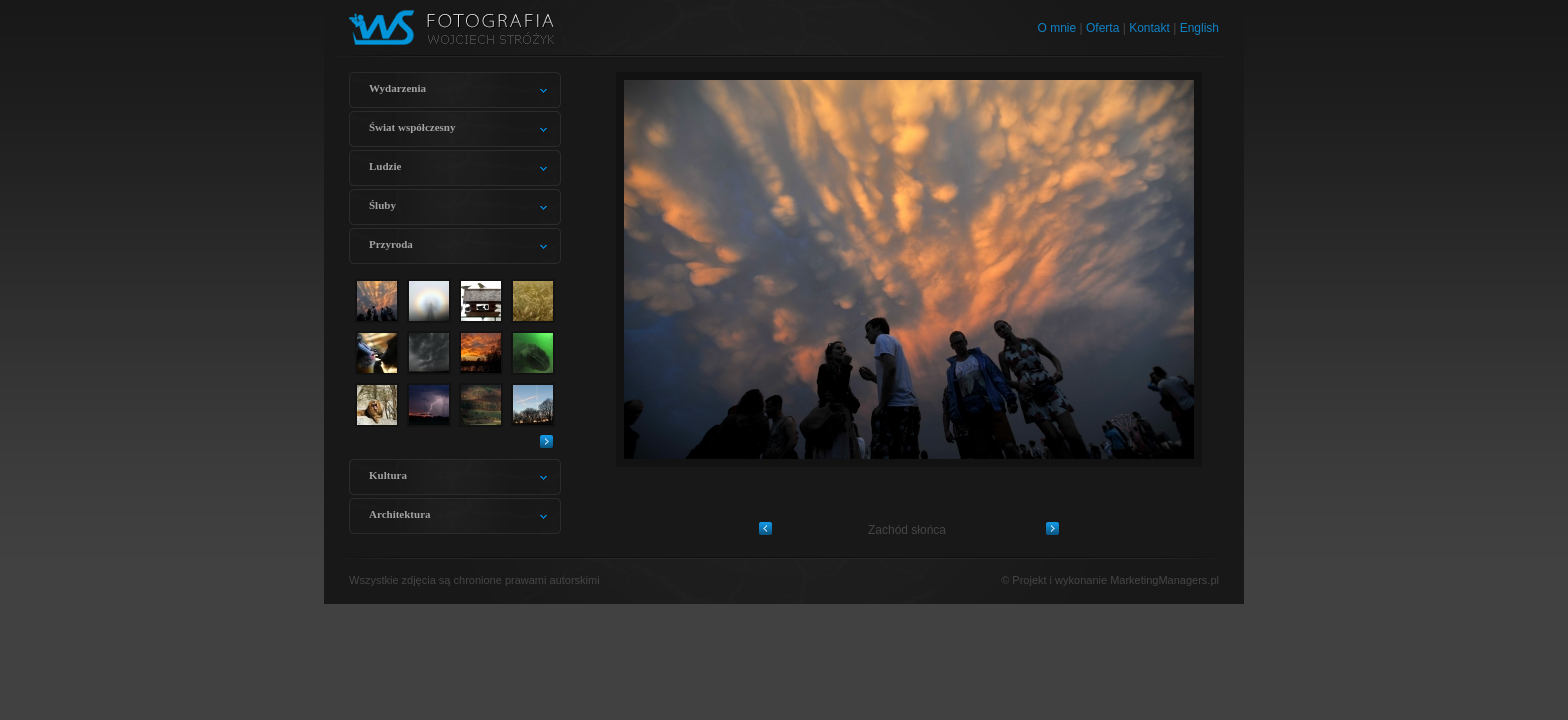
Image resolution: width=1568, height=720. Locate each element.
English (1199, 28)
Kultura (388, 475)
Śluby (382, 205)
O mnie (1057, 28)
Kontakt (1149, 28)
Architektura (400, 514)
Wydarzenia (397, 88)
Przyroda (391, 244)
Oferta (1102, 28)
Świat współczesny (412, 127)
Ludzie (385, 166)
